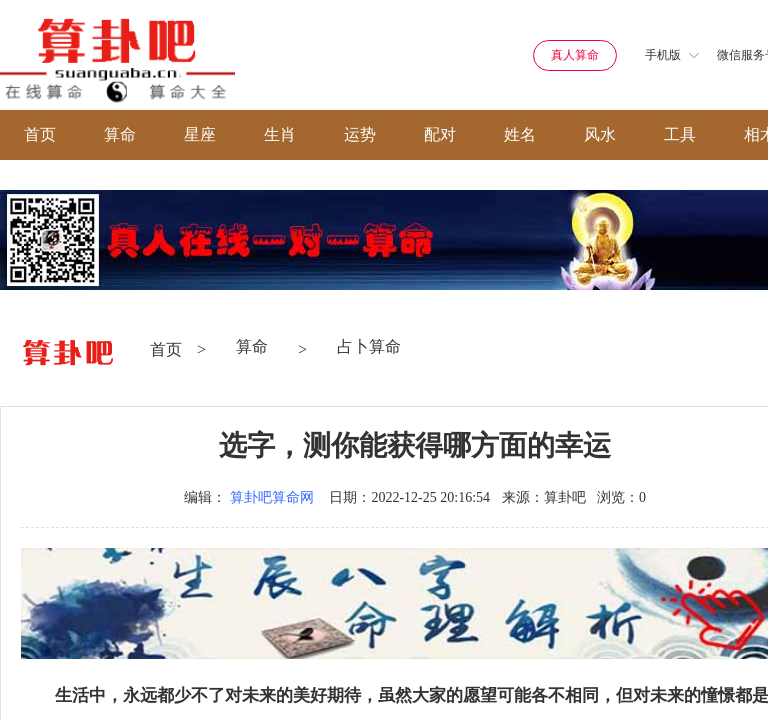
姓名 (520, 134)
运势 (360, 134)
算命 (120, 134)
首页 (40, 134)
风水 (600, 134)
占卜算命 (369, 346)
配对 (440, 134)
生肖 (280, 134)
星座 (200, 134)
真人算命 (575, 55)
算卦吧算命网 (272, 497)
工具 (680, 134)
